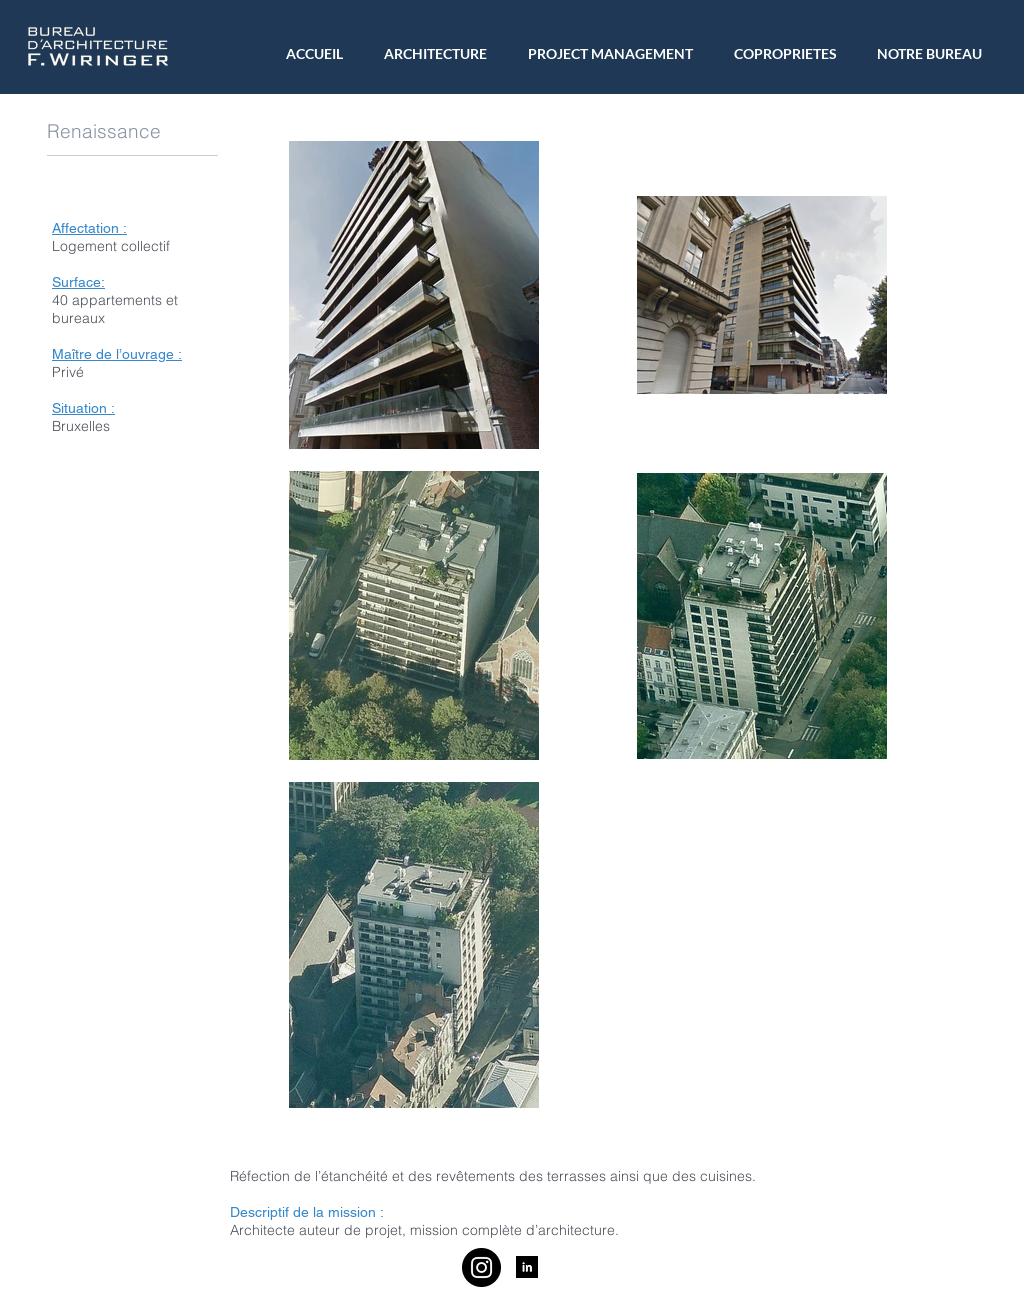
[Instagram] (481, 1267)
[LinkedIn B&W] (527, 1267)
